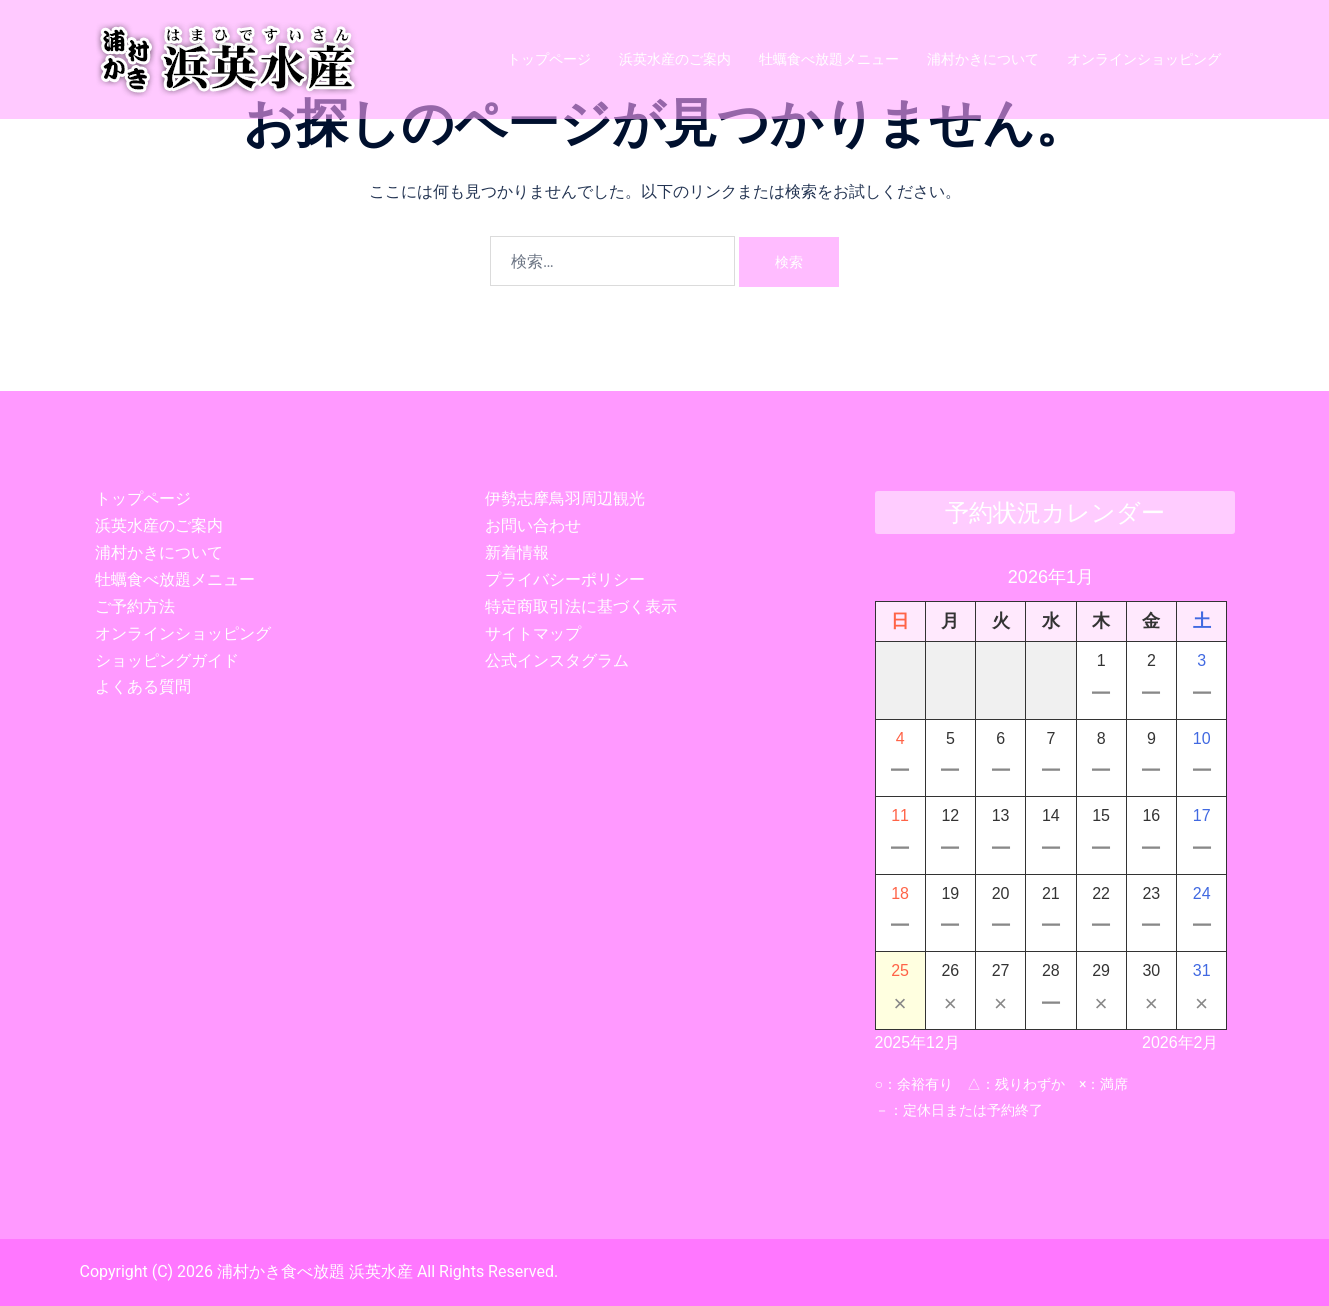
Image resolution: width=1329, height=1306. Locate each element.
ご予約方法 (135, 606)
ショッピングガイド (167, 660)
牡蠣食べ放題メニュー (829, 59)
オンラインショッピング (1144, 59)
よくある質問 (143, 686)
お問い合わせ (533, 525)
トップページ (549, 59)
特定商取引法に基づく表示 (581, 606)
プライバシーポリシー (565, 579)
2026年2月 (1180, 1042)
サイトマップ (533, 633)
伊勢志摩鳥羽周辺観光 (565, 498)
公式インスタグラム (557, 660)
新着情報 (517, 552)
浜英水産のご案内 (675, 59)
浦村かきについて (983, 59)
